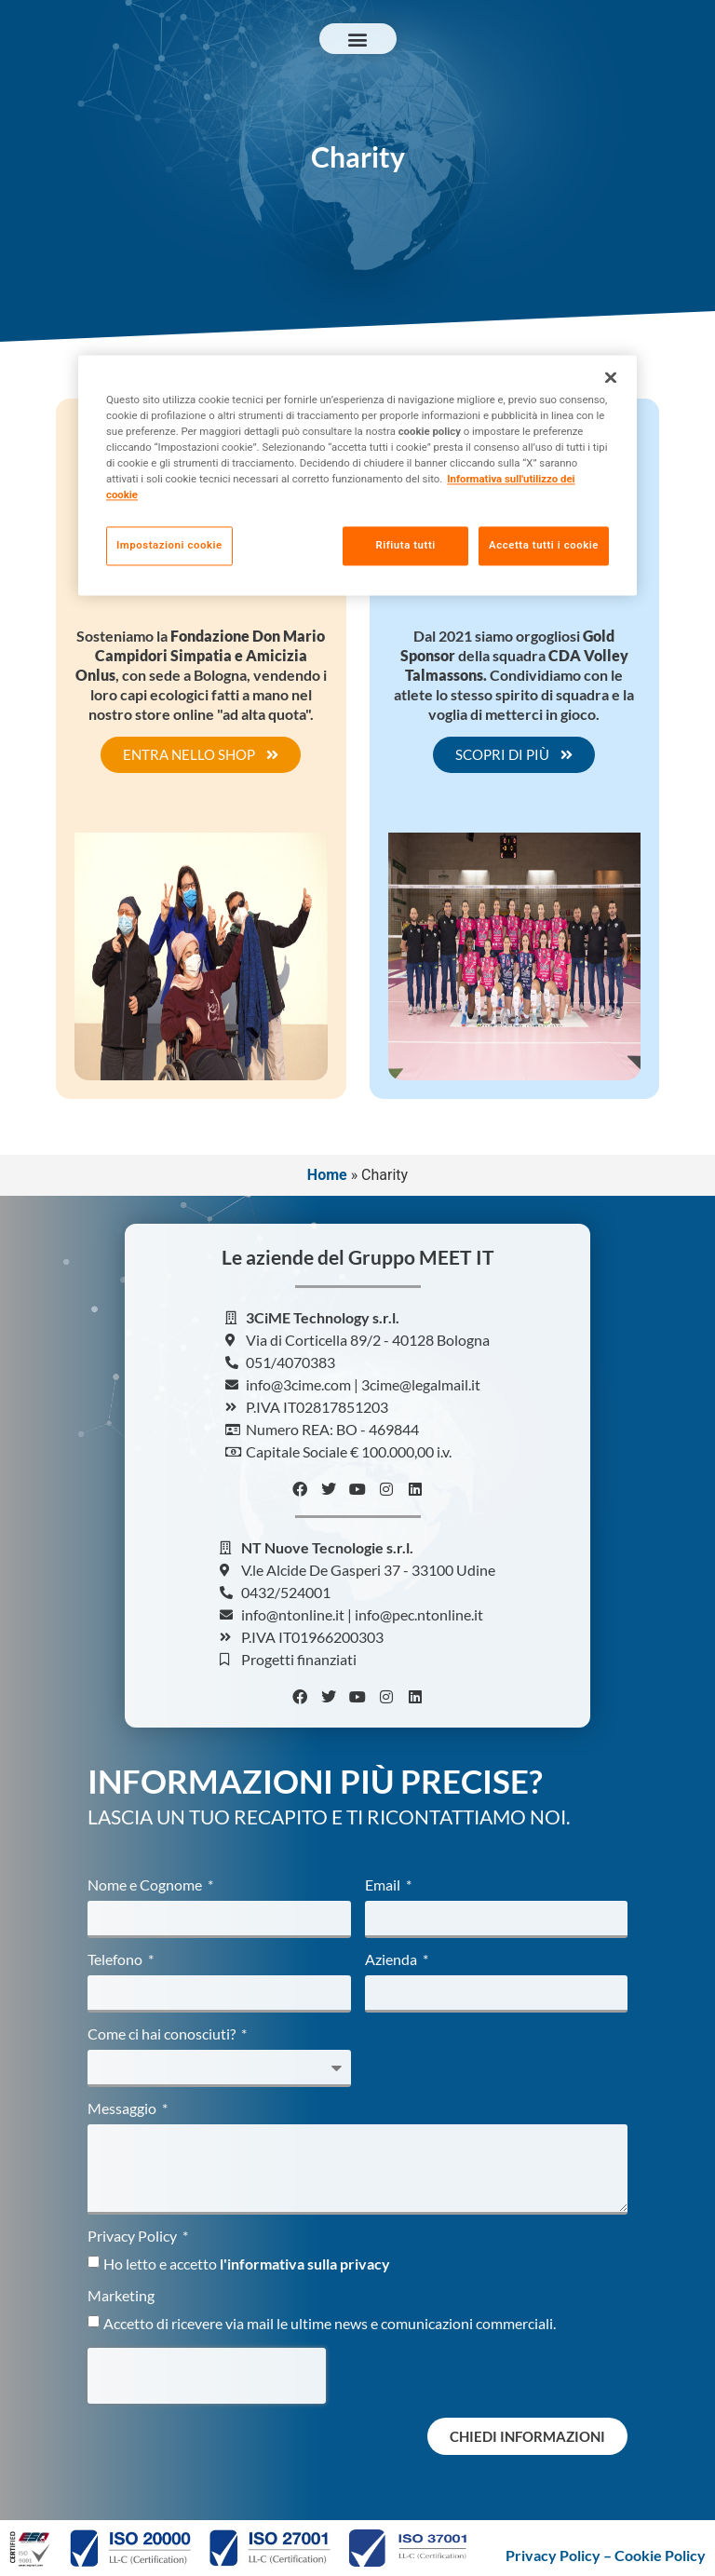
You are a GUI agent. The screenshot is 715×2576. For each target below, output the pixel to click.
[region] (357, 476)
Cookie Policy (660, 2555)
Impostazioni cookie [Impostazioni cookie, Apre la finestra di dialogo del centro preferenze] (169, 544)
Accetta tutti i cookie (544, 544)
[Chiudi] (610, 377)
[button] (358, 38)
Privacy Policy (134, 2236)
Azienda (392, 1960)
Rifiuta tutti (401, 544)
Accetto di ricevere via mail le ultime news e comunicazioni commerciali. (329, 2323)
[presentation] (207, 2376)
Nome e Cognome (146, 1885)
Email (384, 1885)
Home (327, 1175)
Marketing (121, 2296)
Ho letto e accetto (246, 2263)
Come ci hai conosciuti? (163, 2034)
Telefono (116, 1960)
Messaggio (123, 2109)
